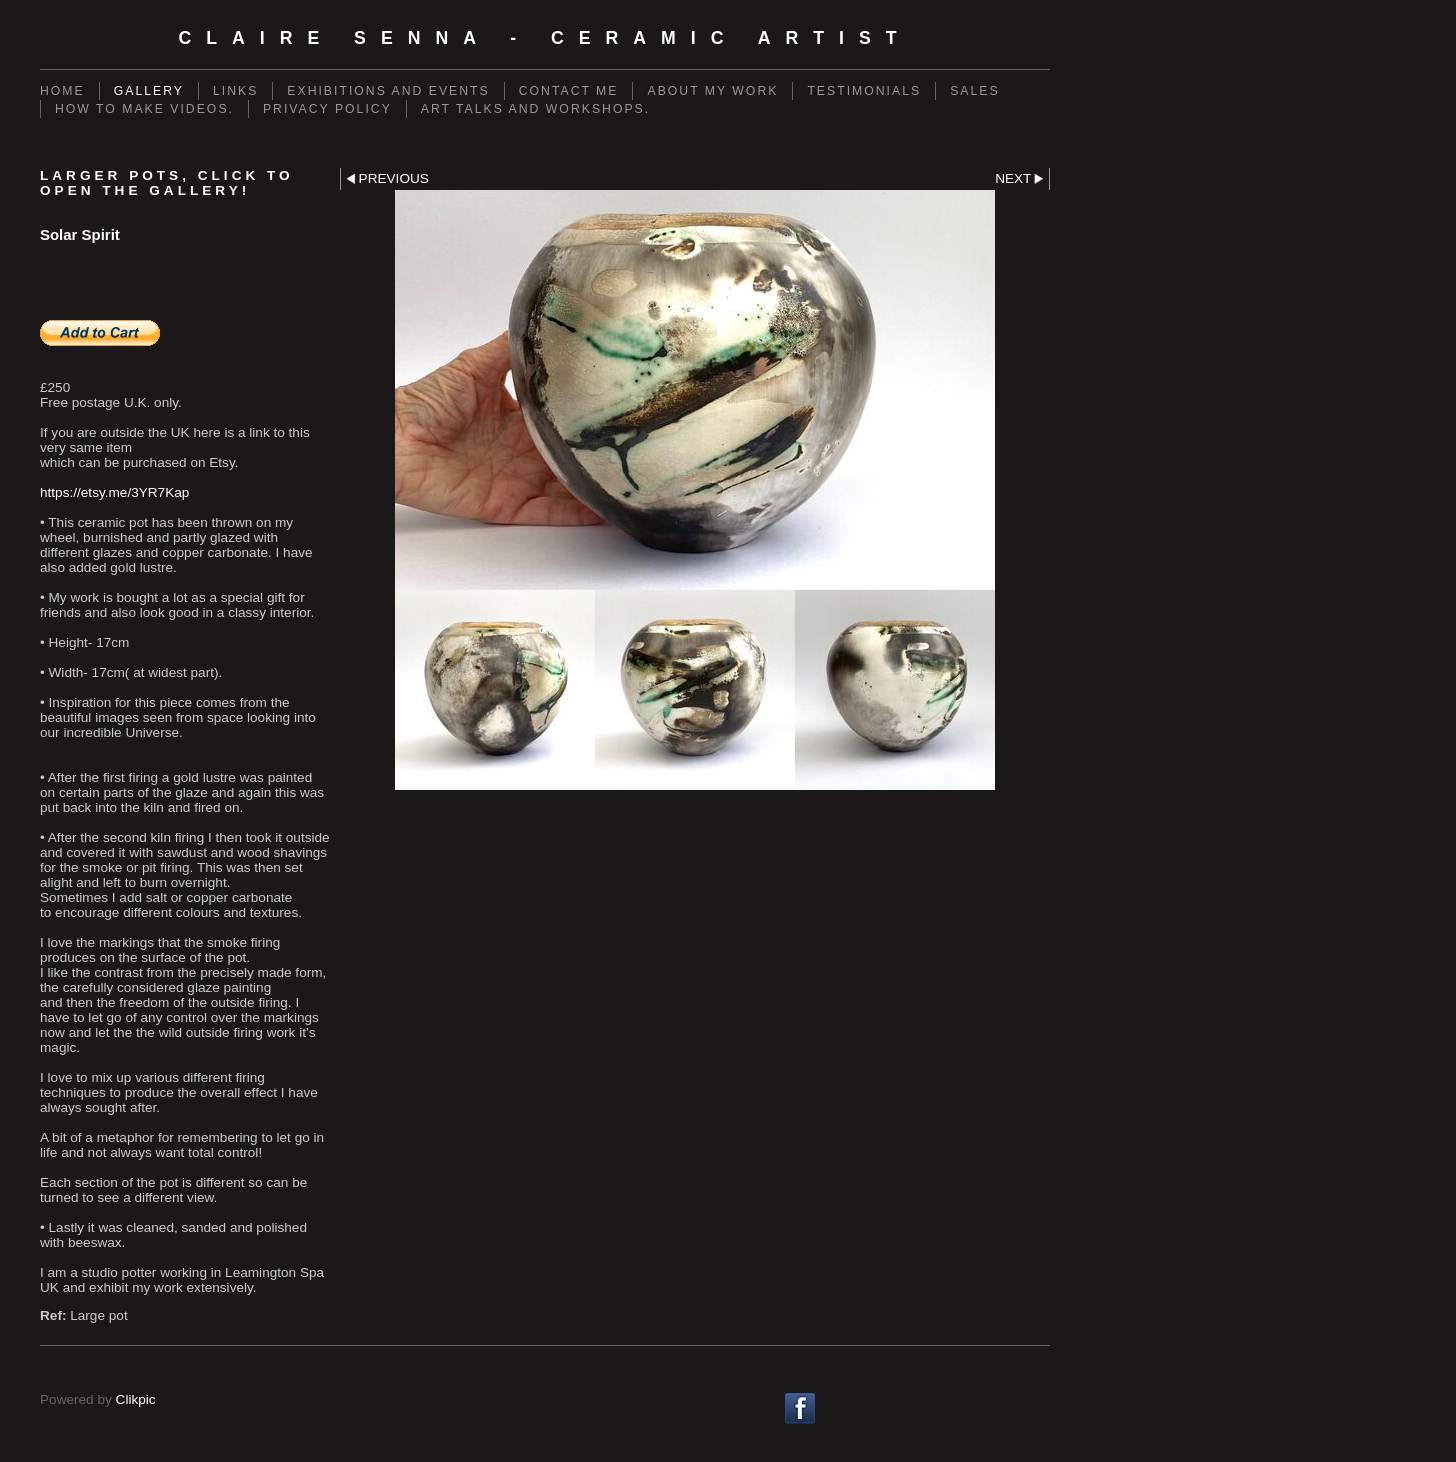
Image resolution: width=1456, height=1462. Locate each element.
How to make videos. (144, 109)
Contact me (569, 91)
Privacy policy (327, 109)
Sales (974, 91)
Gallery (149, 91)
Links (235, 91)
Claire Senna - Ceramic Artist (544, 38)
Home (62, 91)
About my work (712, 91)
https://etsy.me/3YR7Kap (114, 492)
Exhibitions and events (388, 91)
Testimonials (864, 91)
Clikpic (136, 1399)
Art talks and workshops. (535, 109)
